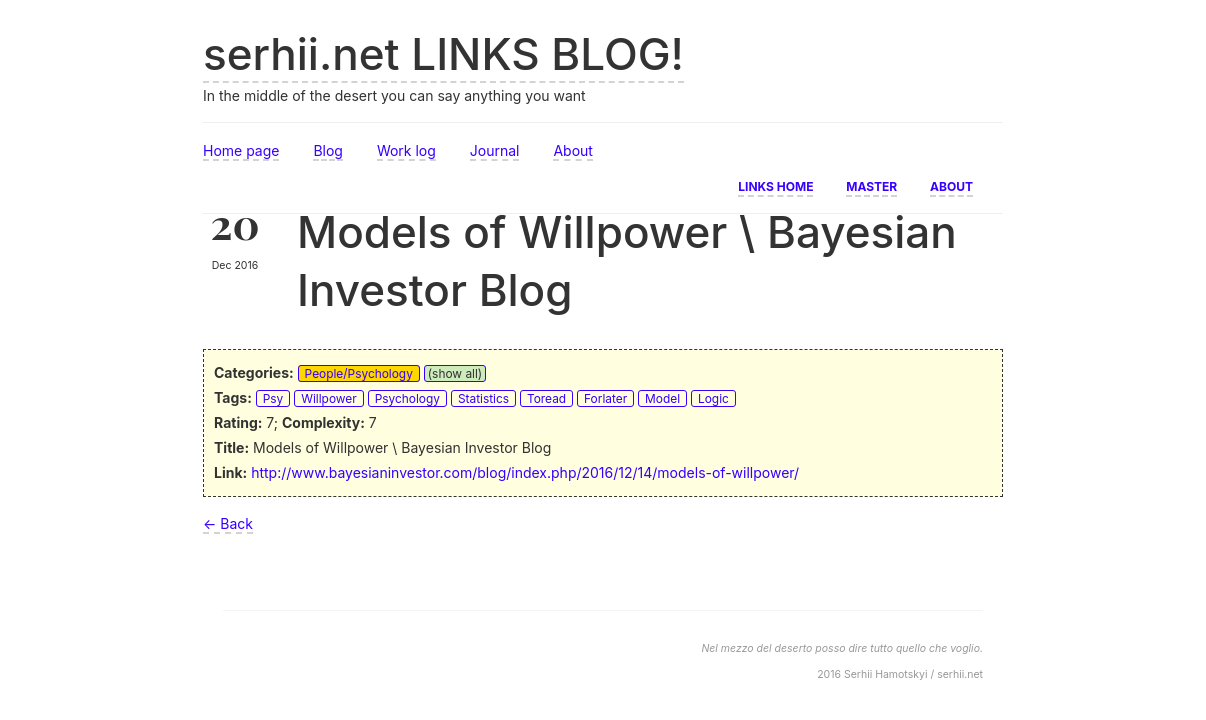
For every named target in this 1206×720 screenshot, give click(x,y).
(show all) (455, 373)
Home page (241, 150)
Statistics (483, 398)
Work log (406, 150)
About (572, 150)
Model (662, 398)
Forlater (605, 398)
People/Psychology (359, 373)
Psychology (407, 398)
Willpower (328, 398)
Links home (775, 185)
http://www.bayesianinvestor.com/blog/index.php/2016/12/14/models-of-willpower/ (525, 472)
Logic (713, 398)
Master (871, 185)
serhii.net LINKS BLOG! (443, 54)
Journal (495, 150)
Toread (546, 398)
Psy (273, 398)
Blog (328, 150)
